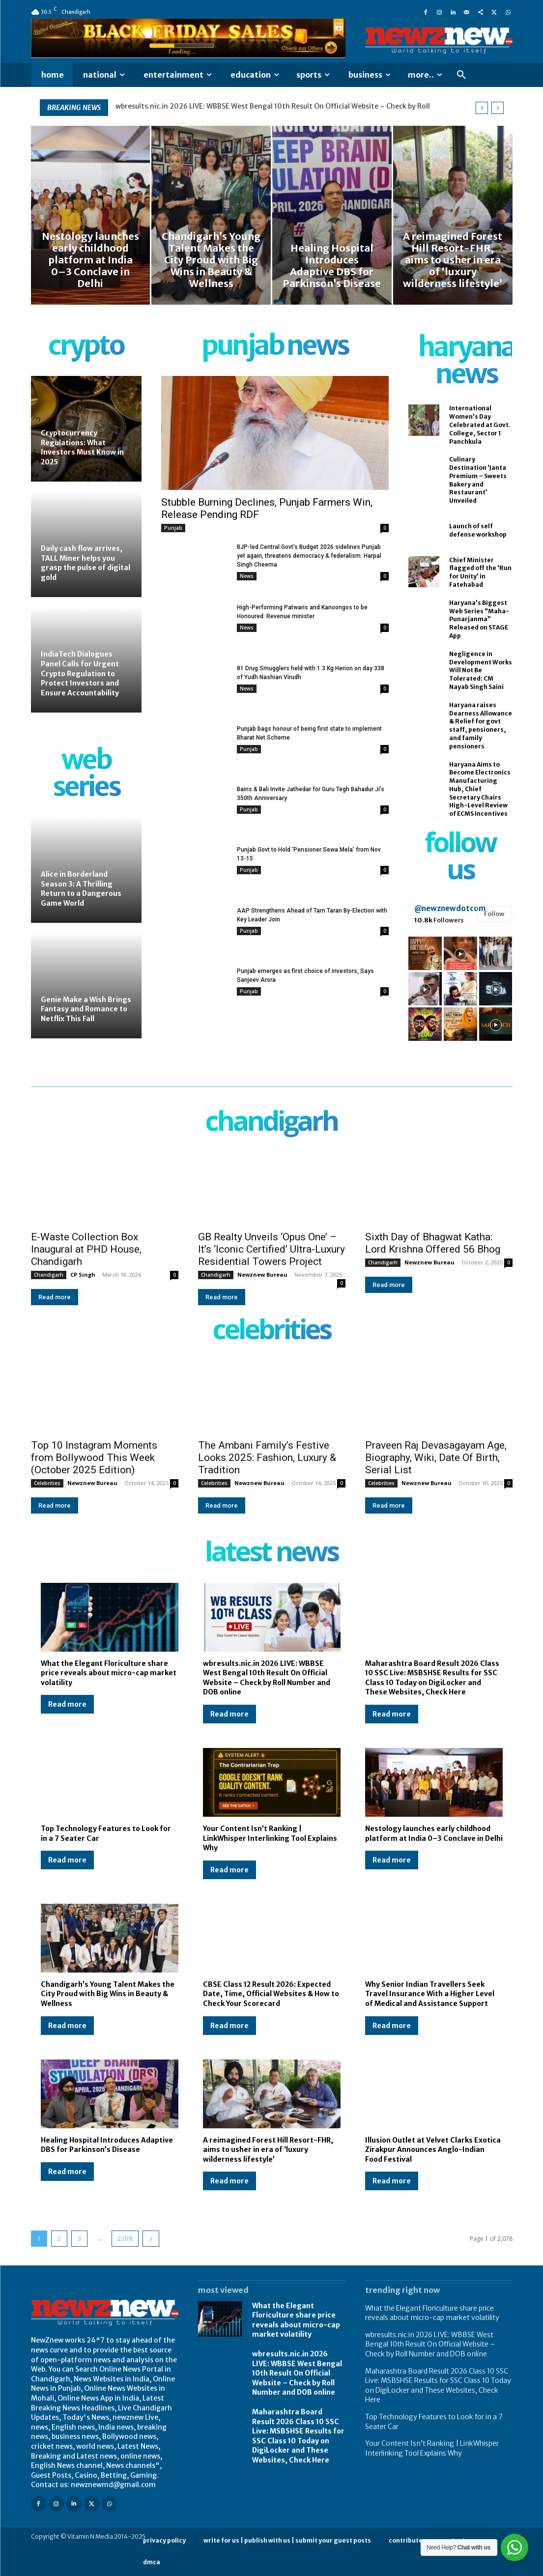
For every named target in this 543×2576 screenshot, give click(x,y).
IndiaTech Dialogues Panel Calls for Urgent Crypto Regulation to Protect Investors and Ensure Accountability (80, 673)
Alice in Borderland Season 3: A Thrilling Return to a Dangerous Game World (81, 889)
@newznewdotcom (450, 908)
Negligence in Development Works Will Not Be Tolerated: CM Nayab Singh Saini (480, 670)
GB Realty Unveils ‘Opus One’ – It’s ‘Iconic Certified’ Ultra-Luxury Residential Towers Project (271, 1249)
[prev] (482, 108)
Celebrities (47, 1483)
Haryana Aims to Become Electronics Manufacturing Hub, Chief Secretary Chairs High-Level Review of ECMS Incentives (480, 789)
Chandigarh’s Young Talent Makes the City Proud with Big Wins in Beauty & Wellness (107, 1994)
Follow (494, 914)
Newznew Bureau (262, 1274)
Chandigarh (48, 1274)
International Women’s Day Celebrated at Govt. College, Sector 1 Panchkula (480, 424)
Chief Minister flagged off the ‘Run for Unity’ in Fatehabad (480, 572)
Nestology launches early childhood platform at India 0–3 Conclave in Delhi (434, 1833)
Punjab (173, 527)
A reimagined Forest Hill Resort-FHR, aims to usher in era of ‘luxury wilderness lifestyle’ (268, 2150)
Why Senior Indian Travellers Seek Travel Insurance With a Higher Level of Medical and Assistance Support (429, 1994)
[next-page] (151, 2239)
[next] (497, 108)
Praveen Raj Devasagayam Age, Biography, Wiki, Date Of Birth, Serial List (436, 1457)
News (247, 575)
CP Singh (82, 1274)
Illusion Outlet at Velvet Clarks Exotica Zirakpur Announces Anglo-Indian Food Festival (433, 2150)
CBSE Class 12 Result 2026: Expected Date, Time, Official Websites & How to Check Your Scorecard (271, 1994)
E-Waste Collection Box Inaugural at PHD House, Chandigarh (86, 1249)
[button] (461, 75)
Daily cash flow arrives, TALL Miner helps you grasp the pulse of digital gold (85, 563)
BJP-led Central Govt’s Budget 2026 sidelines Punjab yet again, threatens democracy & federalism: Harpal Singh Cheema (309, 556)
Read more (54, 1297)
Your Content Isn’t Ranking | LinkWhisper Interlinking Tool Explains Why (270, 1838)
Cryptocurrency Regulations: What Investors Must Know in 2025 (82, 447)
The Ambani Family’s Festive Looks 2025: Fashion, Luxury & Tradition (267, 1457)
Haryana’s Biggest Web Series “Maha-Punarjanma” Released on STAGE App (479, 619)
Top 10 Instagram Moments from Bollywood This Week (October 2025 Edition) (94, 1457)
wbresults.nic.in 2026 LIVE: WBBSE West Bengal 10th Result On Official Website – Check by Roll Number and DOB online (266, 1678)
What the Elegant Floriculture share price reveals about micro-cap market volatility (254, 106)
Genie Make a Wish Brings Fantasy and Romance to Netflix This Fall (86, 1009)
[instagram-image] (425, 953)
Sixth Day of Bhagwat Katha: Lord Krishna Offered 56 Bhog (432, 1243)
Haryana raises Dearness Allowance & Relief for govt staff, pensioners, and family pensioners (480, 725)
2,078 (125, 2238)
